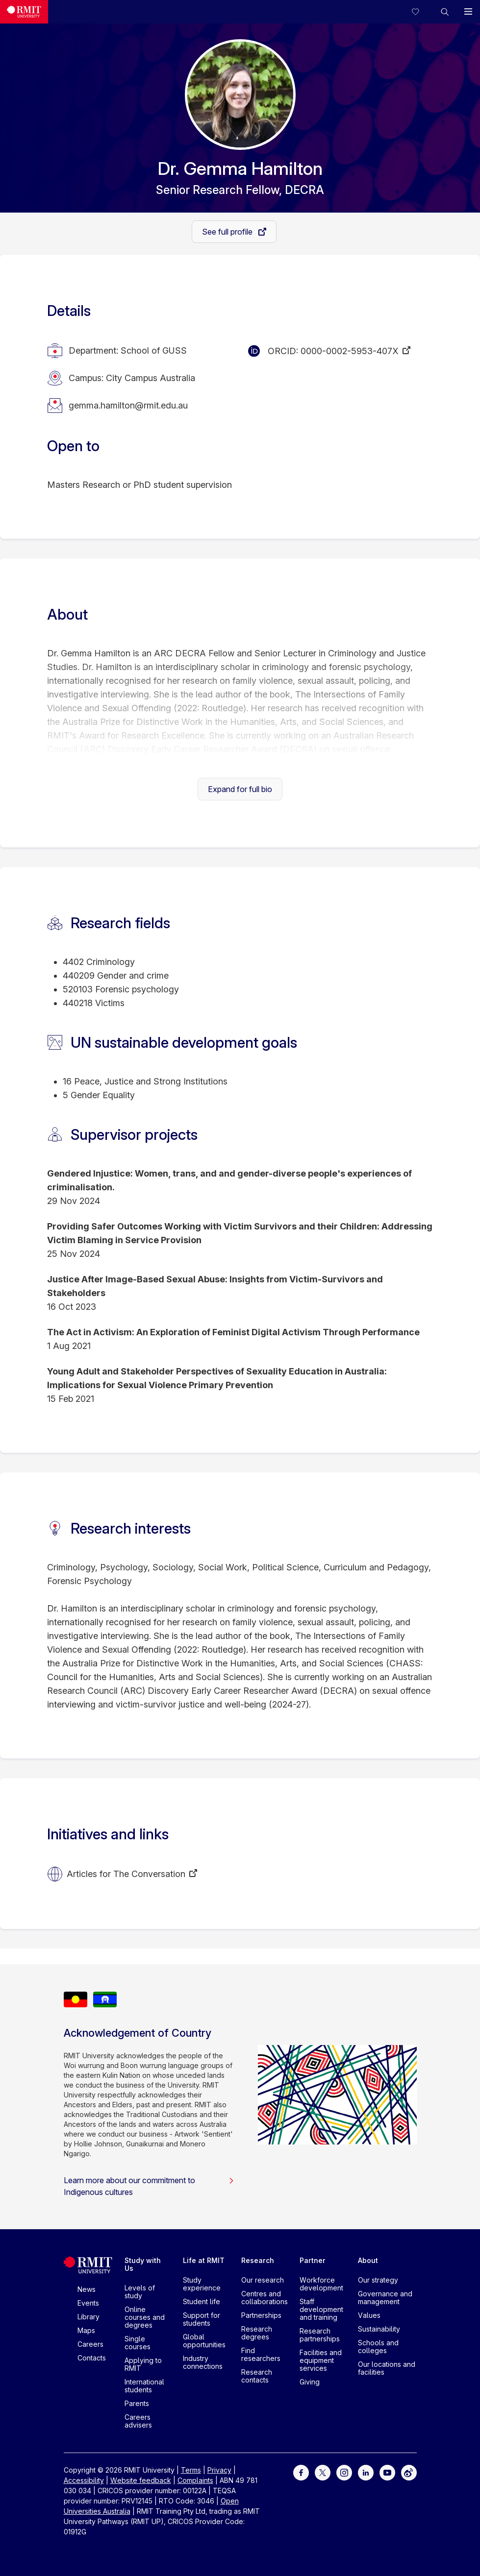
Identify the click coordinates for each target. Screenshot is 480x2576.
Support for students (201, 2319)
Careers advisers (138, 2421)
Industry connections (203, 2362)
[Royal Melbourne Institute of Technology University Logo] (24, 12)
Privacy (219, 2470)
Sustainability (379, 2329)
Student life (201, 2301)
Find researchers (260, 2354)
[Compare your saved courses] (421, 12)
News (86, 2289)
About (368, 2260)
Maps (86, 2330)
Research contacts (256, 2376)
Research (257, 2260)
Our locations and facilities (386, 2368)
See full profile (228, 232)
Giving (310, 2382)
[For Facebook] (301, 2472)
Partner (313, 2260)
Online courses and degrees (145, 2317)
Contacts (91, 2358)
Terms (191, 2470)
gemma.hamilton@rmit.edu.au (128, 405)
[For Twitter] (322, 2472)
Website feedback (140, 2480)
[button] (444, 12)
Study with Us (143, 2264)
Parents (137, 2403)
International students (144, 2386)
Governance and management (385, 2297)
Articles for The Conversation (126, 1874)
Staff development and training (321, 2309)
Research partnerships (320, 2335)
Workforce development (321, 2284)
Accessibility (84, 2480)
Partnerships (261, 2315)
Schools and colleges (378, 2346)
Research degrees (256, 2333)
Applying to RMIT (143, 2364)
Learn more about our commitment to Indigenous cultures (149, 2186)
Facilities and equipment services (321, 2360)
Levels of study (140, 2292)
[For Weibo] (409, 2472)
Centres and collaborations (264, 2297)
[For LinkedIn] (366, 2472)
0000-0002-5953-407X (350, 351)
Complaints (195, 2480)
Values (369, 2315)
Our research (262, 2280)
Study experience (202, 2284)
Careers (90, 2344)
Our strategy (378, 2280)
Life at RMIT (204, 2260)
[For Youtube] (387, 2472)
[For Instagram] (344, 2472)
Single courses (138, 2343)
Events (88, 2303)
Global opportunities (204, 2341)
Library (88, 2316)
